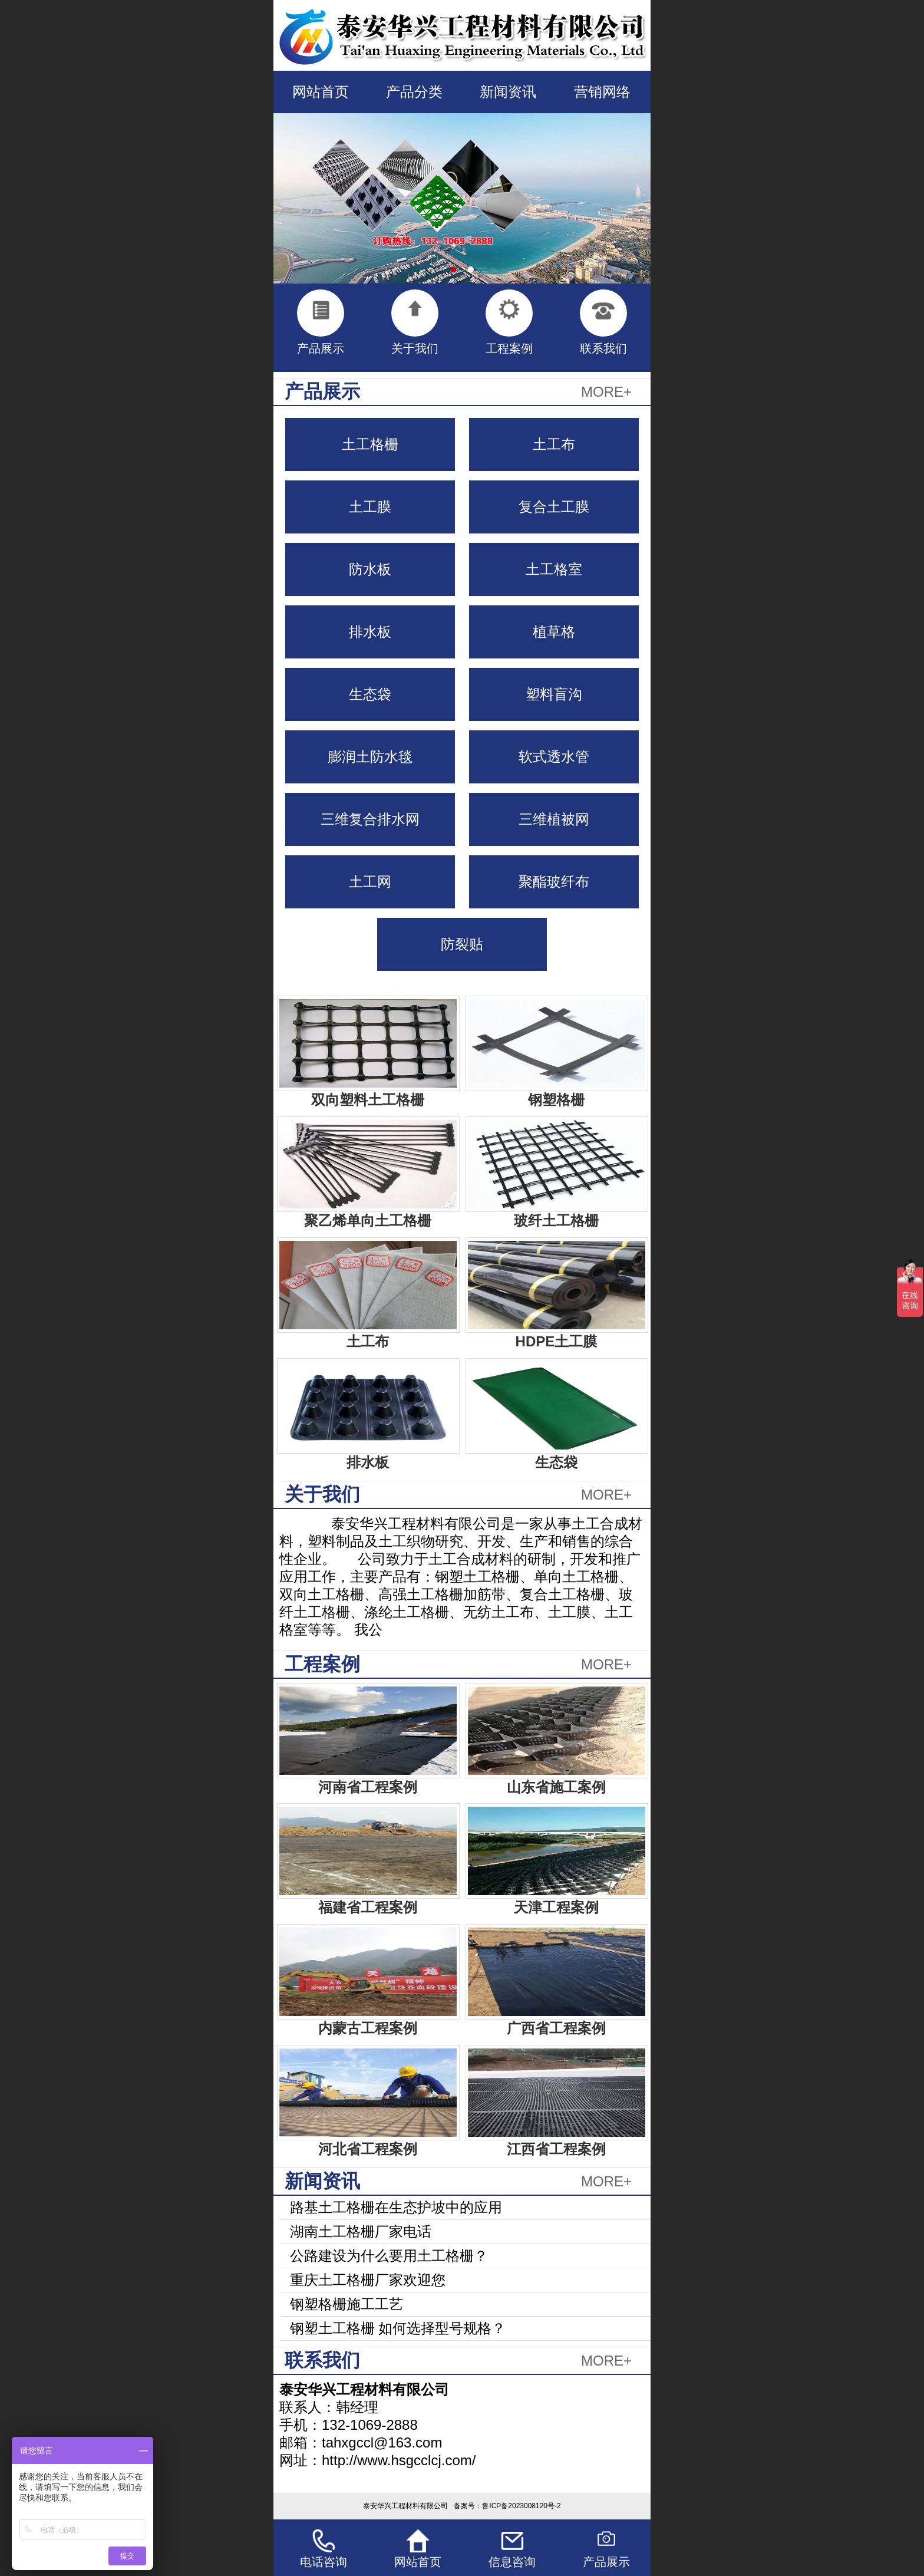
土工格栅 (370, 444)
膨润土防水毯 (370, 757)
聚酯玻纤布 (554, 882)
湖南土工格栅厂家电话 (360, 2231)
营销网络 (602, 92)
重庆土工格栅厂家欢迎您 (368, 2280)
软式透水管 (554, 757)
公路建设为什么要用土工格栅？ (389, 2256)
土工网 (370, 882)
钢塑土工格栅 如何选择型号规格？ (398, 2328)
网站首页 (320, 92)
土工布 (554, 444)
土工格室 (554, 569)
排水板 (370, 632)
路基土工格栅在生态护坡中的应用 (396, 2207)
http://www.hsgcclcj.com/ (399, 2460)
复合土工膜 (554, 507)
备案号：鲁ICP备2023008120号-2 (507, 2506)
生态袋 (370, 694)
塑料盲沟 (554, 694)
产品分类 (414, 92)
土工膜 (370, 507)
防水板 (370, 569)
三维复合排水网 (370, 819)
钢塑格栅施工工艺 (346, 2304)
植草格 (554, 632)
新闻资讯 (508, 92)
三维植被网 (554, 819)
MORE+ (606, 392)
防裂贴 (462, 944)
